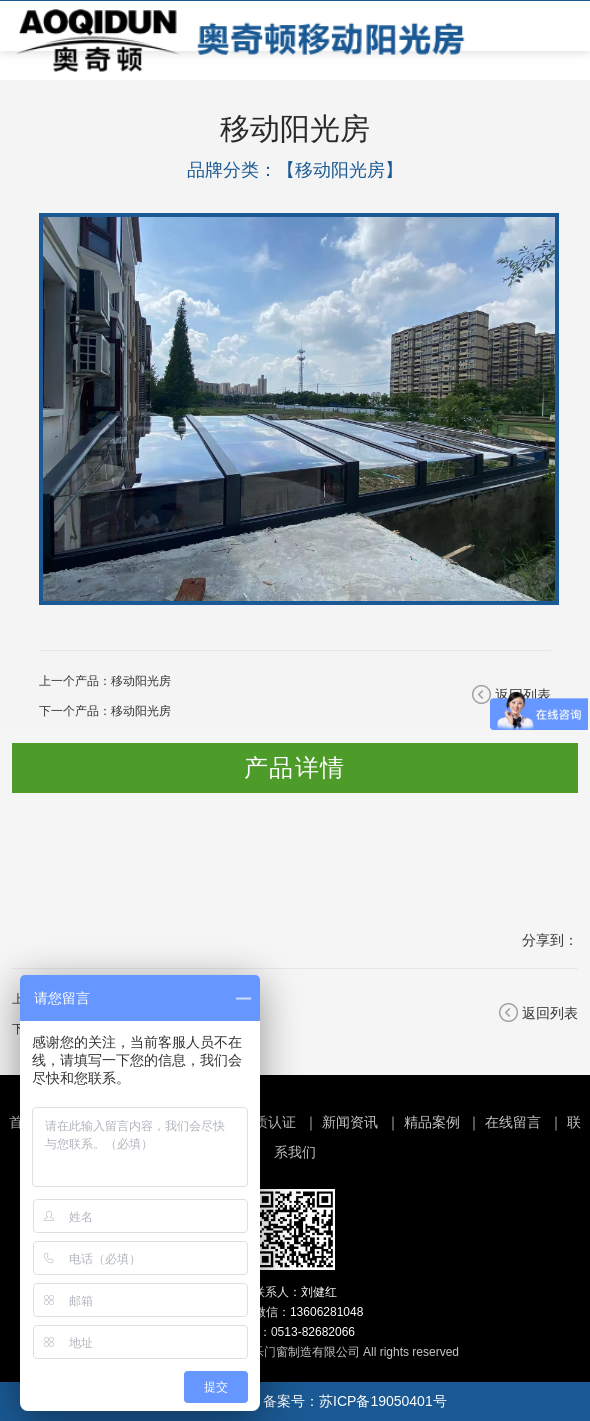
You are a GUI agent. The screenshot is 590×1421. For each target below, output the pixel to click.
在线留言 (513, 1122)
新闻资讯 (350, 1122)
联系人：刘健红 (295, 1292)
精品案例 (432, 1122)
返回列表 (550, 1013)
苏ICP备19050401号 (383, 1401)
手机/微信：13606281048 (295, 1312)
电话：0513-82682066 (295, 1332)
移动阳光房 (141, 681)
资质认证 (268, 1122)
